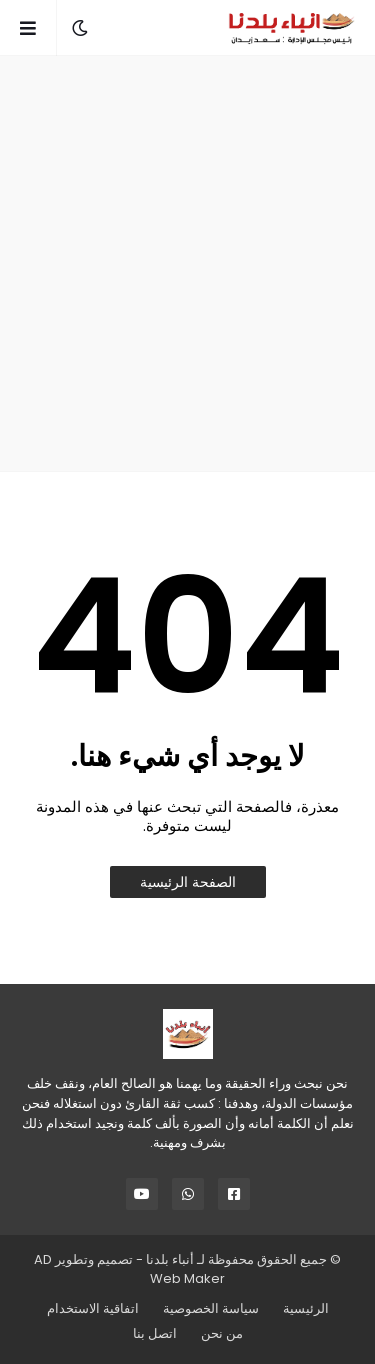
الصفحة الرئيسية (188, 882)
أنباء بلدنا (170, 1259)
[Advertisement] (187, 263)
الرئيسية (306, 1308)
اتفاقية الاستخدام (93, 1308)
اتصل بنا (155, 1333)
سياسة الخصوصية (211, 1308)
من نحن (222, 1333)
